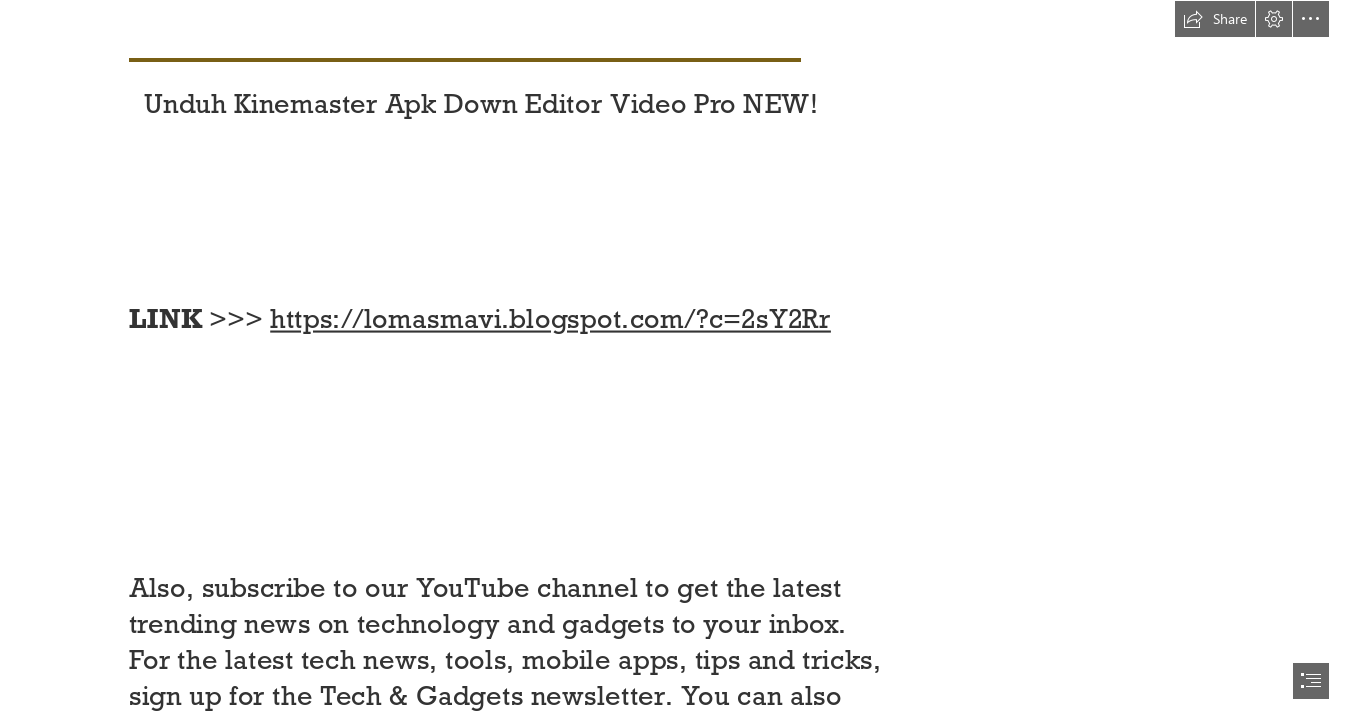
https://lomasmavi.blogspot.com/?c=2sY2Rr (550, 319)
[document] (674, 360)
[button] (1215, 19)
